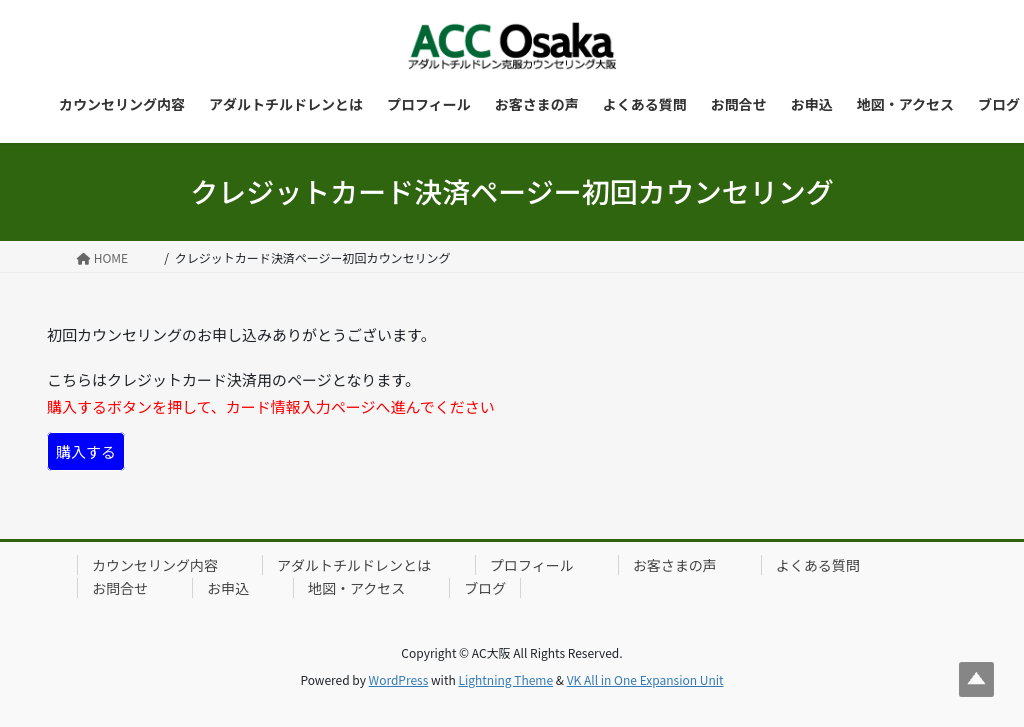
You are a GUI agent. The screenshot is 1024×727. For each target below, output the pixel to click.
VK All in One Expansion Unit (645, 679)
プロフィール (532, 565)
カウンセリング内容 (155, 565)
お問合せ (120, 588)
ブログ (485, 588)
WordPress (399, 679)
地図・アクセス (356, 588)
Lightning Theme (505, 679)
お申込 (228, 588)
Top (976, 679)
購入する (86, 451)
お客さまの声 (675, 565)
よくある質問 (818, 565)
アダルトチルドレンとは (354, 565)
